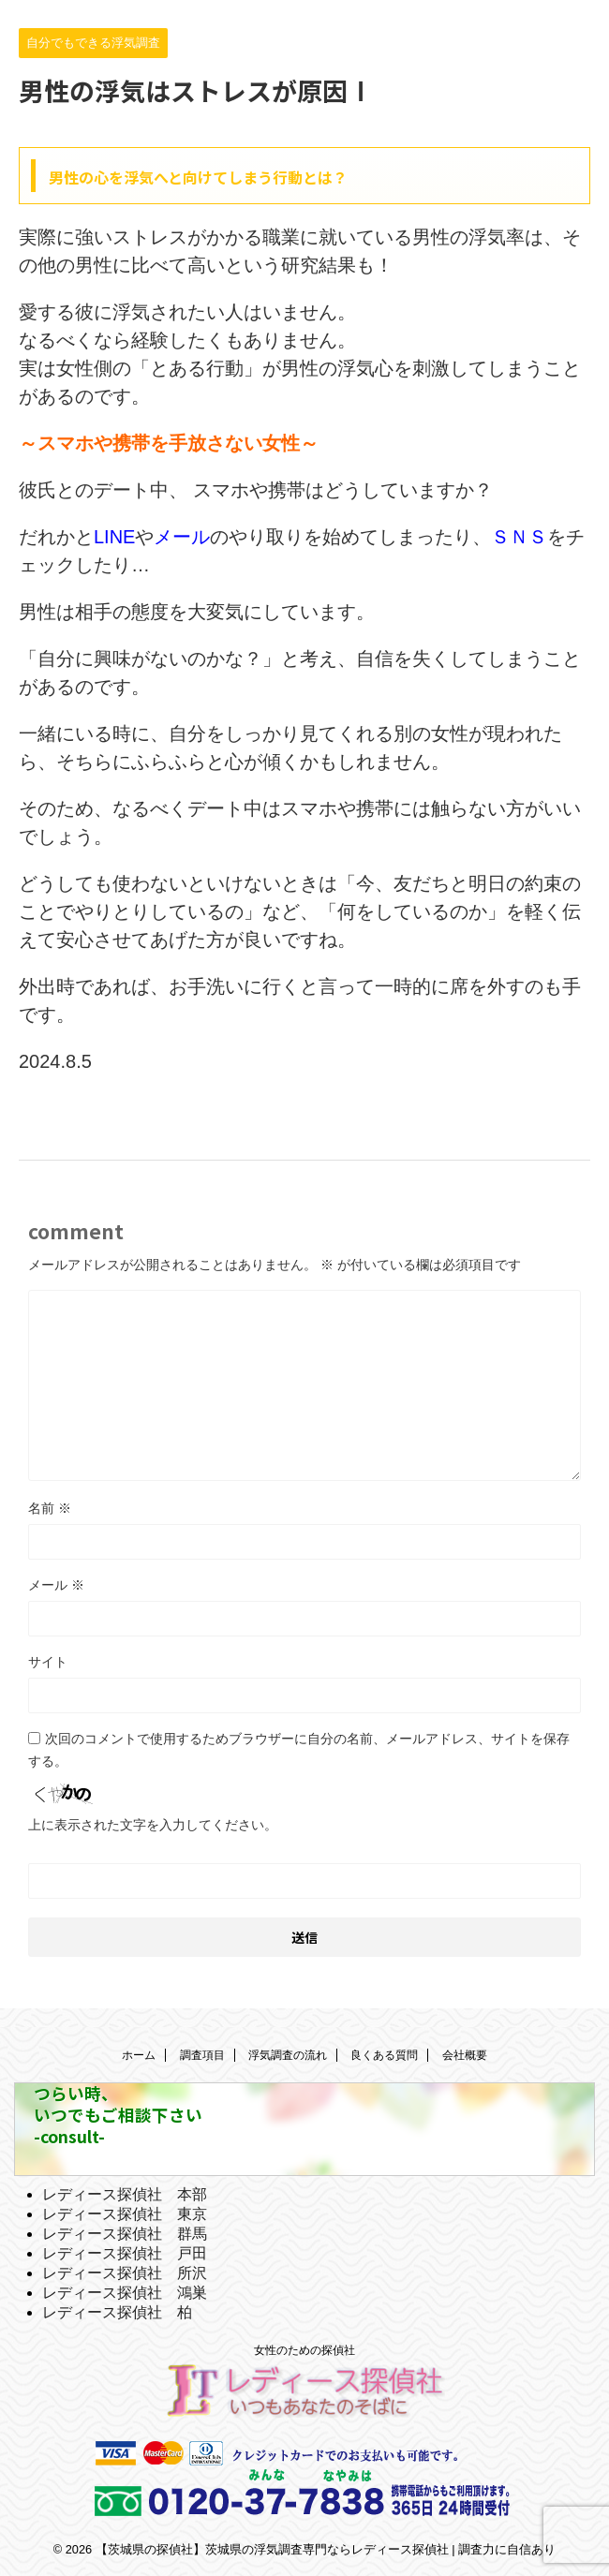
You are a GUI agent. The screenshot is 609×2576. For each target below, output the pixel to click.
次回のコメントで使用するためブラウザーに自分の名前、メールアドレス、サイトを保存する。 (299, 1750)
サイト (47, 1661)
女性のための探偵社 (304, 2350)
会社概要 (464, 2055)
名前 (49, 1508)
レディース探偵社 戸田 (124, 2253)
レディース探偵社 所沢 (124, 2273)
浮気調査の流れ (287, 2055)
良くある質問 (384, 2055)
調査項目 (202, 2055)
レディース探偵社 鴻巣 (124, 2293)
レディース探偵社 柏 (117, 2312)
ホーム (139, 2055)
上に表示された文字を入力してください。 (152, 1824)
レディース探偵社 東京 (124, 2214)
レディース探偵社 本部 (124, 2194)
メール (56, 1584)
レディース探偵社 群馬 (124, 2234)
